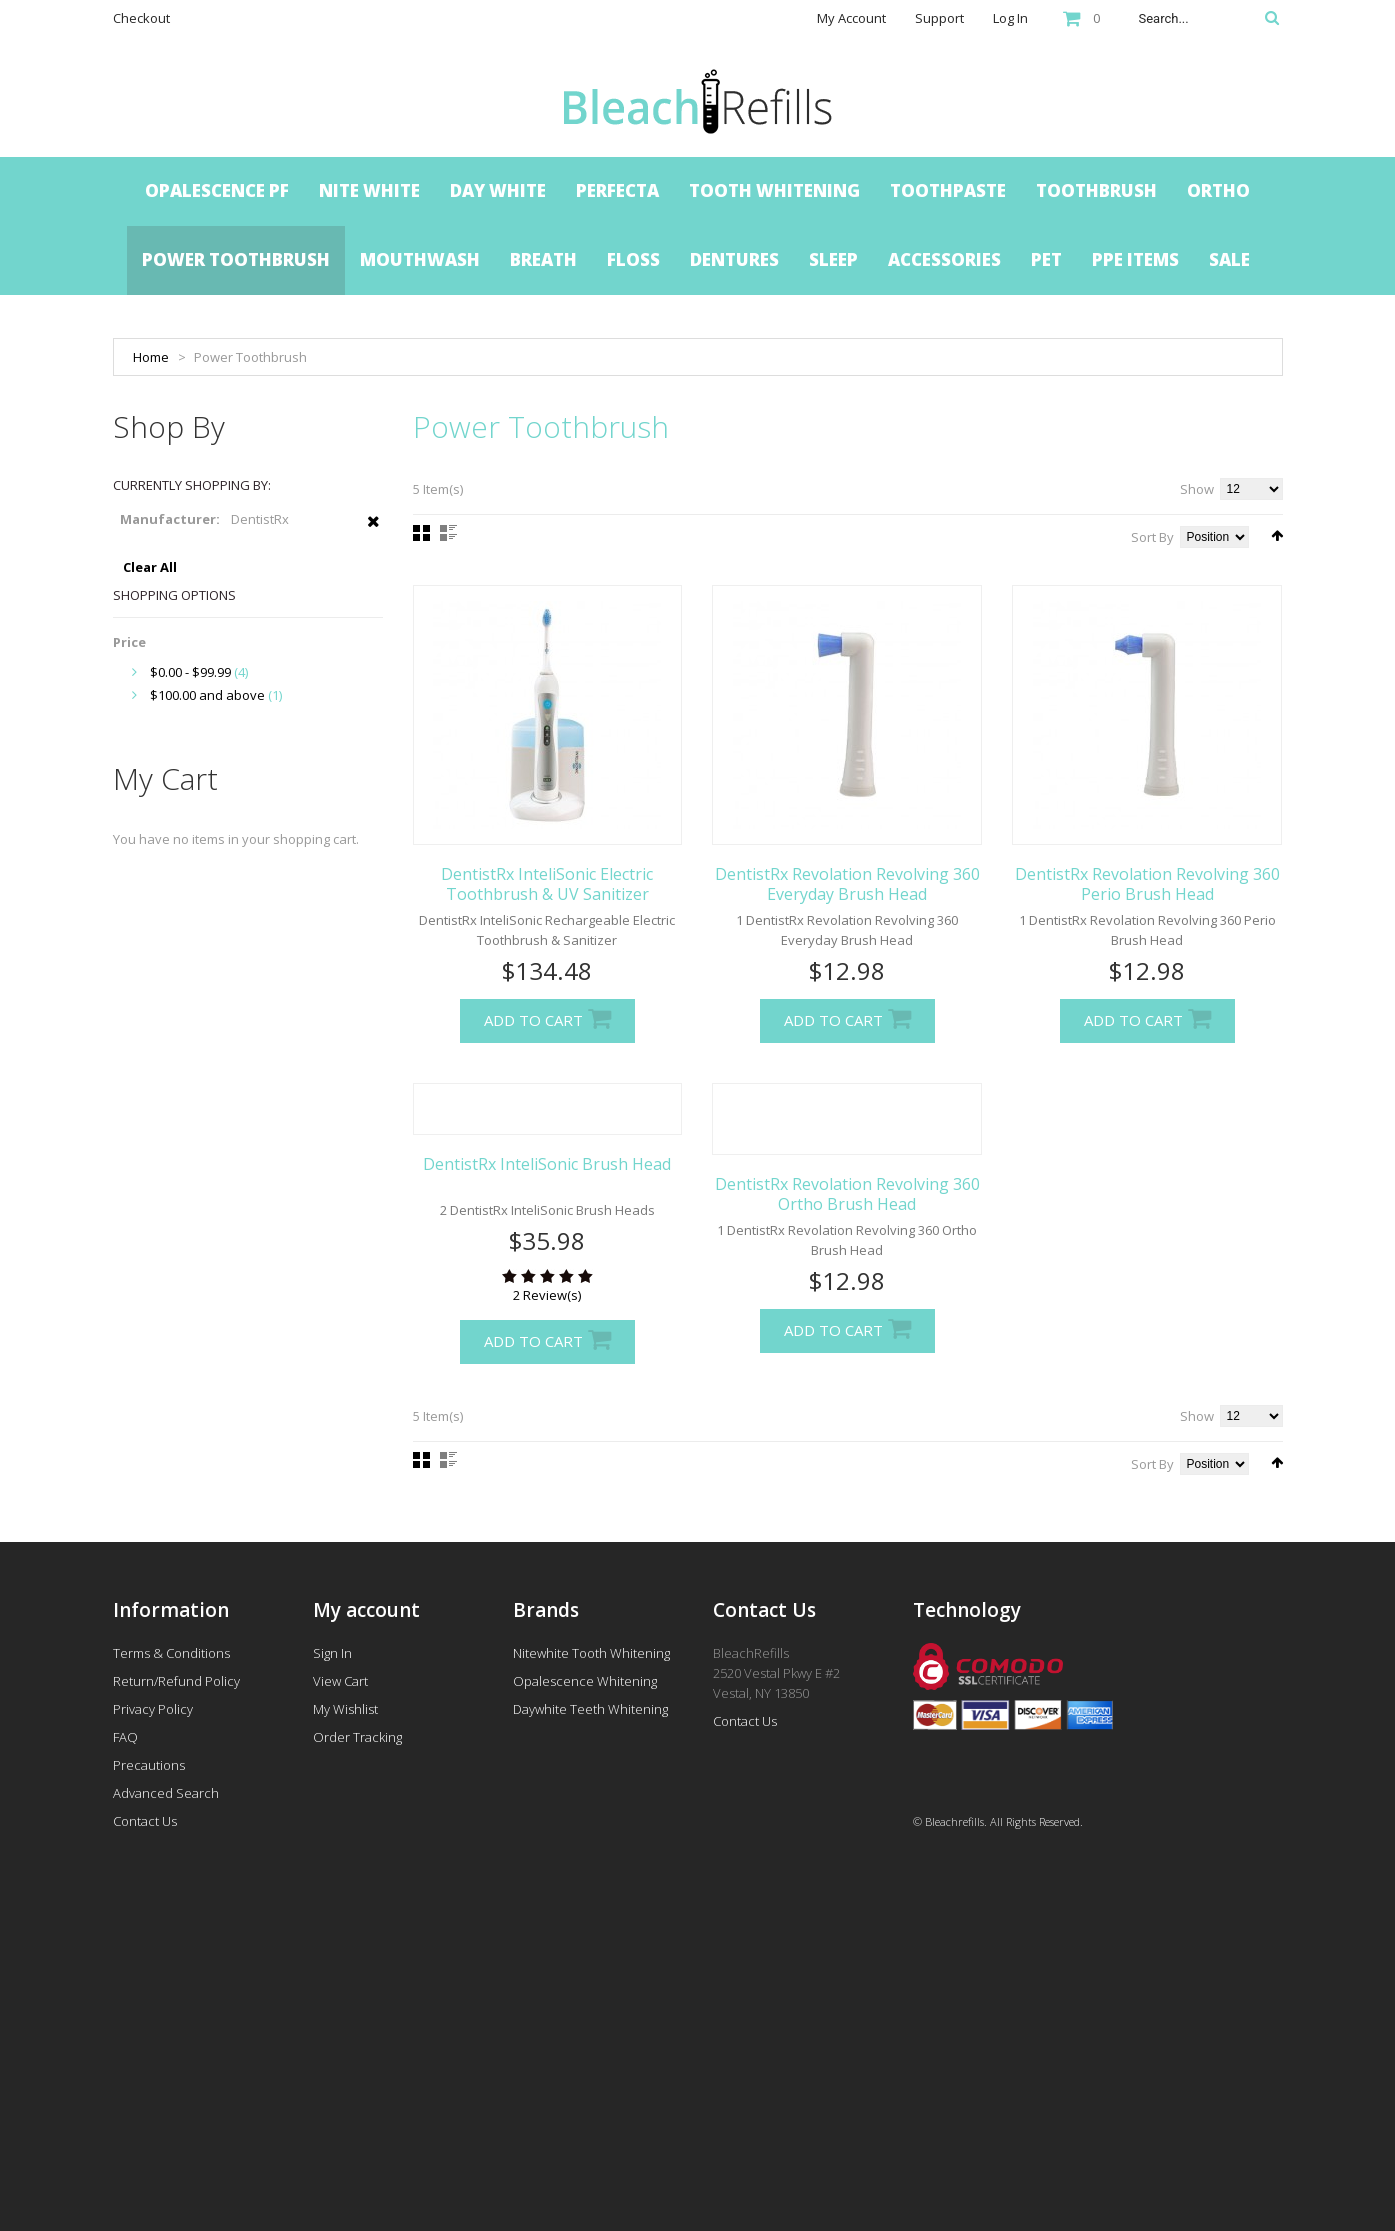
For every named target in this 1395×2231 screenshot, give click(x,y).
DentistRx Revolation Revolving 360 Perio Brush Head (1147, 884)
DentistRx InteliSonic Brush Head (547, 1164)
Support (939, 18)
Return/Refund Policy (176, 1681)
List (448, 533)
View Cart (340, 1681)
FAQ (125, 1737)
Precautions (149, 1765)
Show (1197, 489)
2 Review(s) (547, 1295)
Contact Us (145, 1821)
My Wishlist (345, 1709)
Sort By (1152, 537)
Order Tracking (357, 1737)
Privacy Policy (153, 1709)
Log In (1010, 18)
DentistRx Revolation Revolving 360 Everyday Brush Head (847, 884)
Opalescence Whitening (585, 1681)
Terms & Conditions (171, 1653)
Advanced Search (166, 1793)
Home (151, 357)
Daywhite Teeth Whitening (590, 1709)
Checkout (141, 18)
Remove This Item (373, 532)
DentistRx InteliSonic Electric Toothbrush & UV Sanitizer (547, 884)
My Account (851, 18)
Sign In (332, 1653)
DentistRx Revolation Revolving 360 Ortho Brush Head (847, 1194)
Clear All (150, 567)
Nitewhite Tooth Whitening (591, 1653)
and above (207, 695)
